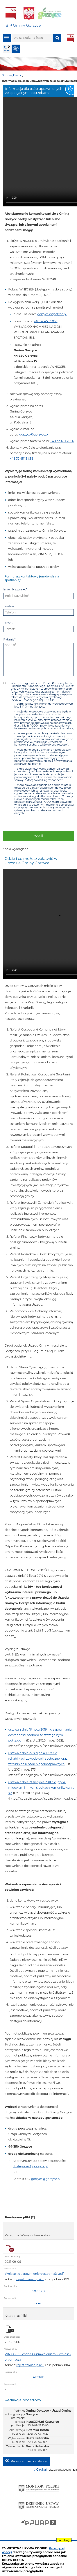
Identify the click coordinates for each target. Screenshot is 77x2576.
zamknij (64, 2540)
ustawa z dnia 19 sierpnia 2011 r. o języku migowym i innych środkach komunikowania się (41, 1787)
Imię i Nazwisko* (15, 589)
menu (7, 38)
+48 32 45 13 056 (46, 321)
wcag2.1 (7, 49)
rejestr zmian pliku (30, 2279)
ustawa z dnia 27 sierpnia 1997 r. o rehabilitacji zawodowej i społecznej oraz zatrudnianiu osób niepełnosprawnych (37, 1758)
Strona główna (11, 75)
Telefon (8, 606)
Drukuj (42, 2469)
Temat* (8, 623)
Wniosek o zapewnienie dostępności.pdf (34, 2273)
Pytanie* (9, 639)
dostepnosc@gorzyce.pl (30, 2166)
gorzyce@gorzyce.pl (52, 314)
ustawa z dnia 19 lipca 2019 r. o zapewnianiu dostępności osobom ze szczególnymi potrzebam (40, 1735)
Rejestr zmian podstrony (29, 2461)
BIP (70, 38)
